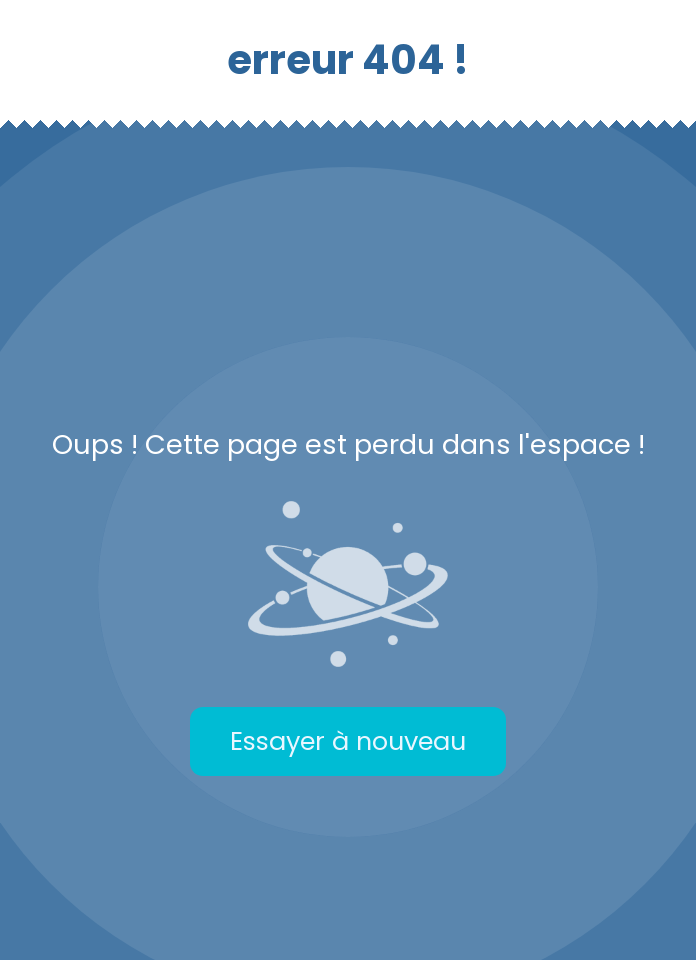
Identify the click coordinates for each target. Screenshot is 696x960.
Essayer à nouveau (348, 741)
